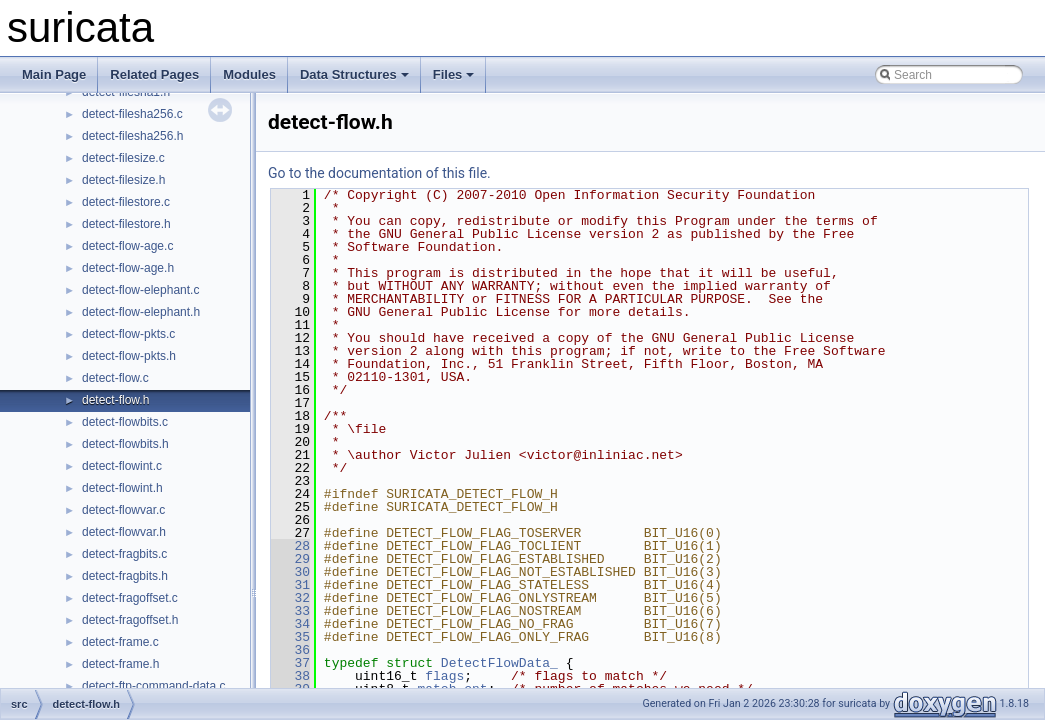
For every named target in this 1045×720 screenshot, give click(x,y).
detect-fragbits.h (125, 576)
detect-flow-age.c (127, 246)
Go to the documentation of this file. (379, 173)
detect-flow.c (115, 378)
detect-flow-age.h (128, 268)
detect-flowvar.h (124, 532)
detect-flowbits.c (125, 422)
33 (290, 611)
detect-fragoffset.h (130, 620)
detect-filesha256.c (132, 114)
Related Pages (154, 74)
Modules (249, 74)
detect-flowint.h (122, 488)
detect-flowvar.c (123, 510)
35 (290, 637)
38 (290, 676)
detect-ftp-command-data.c (153, 686)
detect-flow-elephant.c (140, 290)
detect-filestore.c (126, 202)
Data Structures (354, 74)
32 (290, 598)
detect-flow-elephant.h (141, 312)
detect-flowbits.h (125, 444)
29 (290, 559)
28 (290, 546)
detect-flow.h (115, 400)
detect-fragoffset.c (130, 598)
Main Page (54, 74)
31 (290, 585)
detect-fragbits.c (124, 554)
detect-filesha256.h (132, 136)
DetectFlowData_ (499, 663)
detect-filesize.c (123, 158)
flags (444, 676)
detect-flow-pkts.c (128, 334)
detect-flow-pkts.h (129, 356)
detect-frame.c (120, 642)
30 (290, 572)
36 (290, 650)
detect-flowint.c (122, 466)
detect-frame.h (120, 664)
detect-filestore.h (126, 224)
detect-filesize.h (123, 180)
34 (290, 624)
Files (454, 74)
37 (290, 663)
